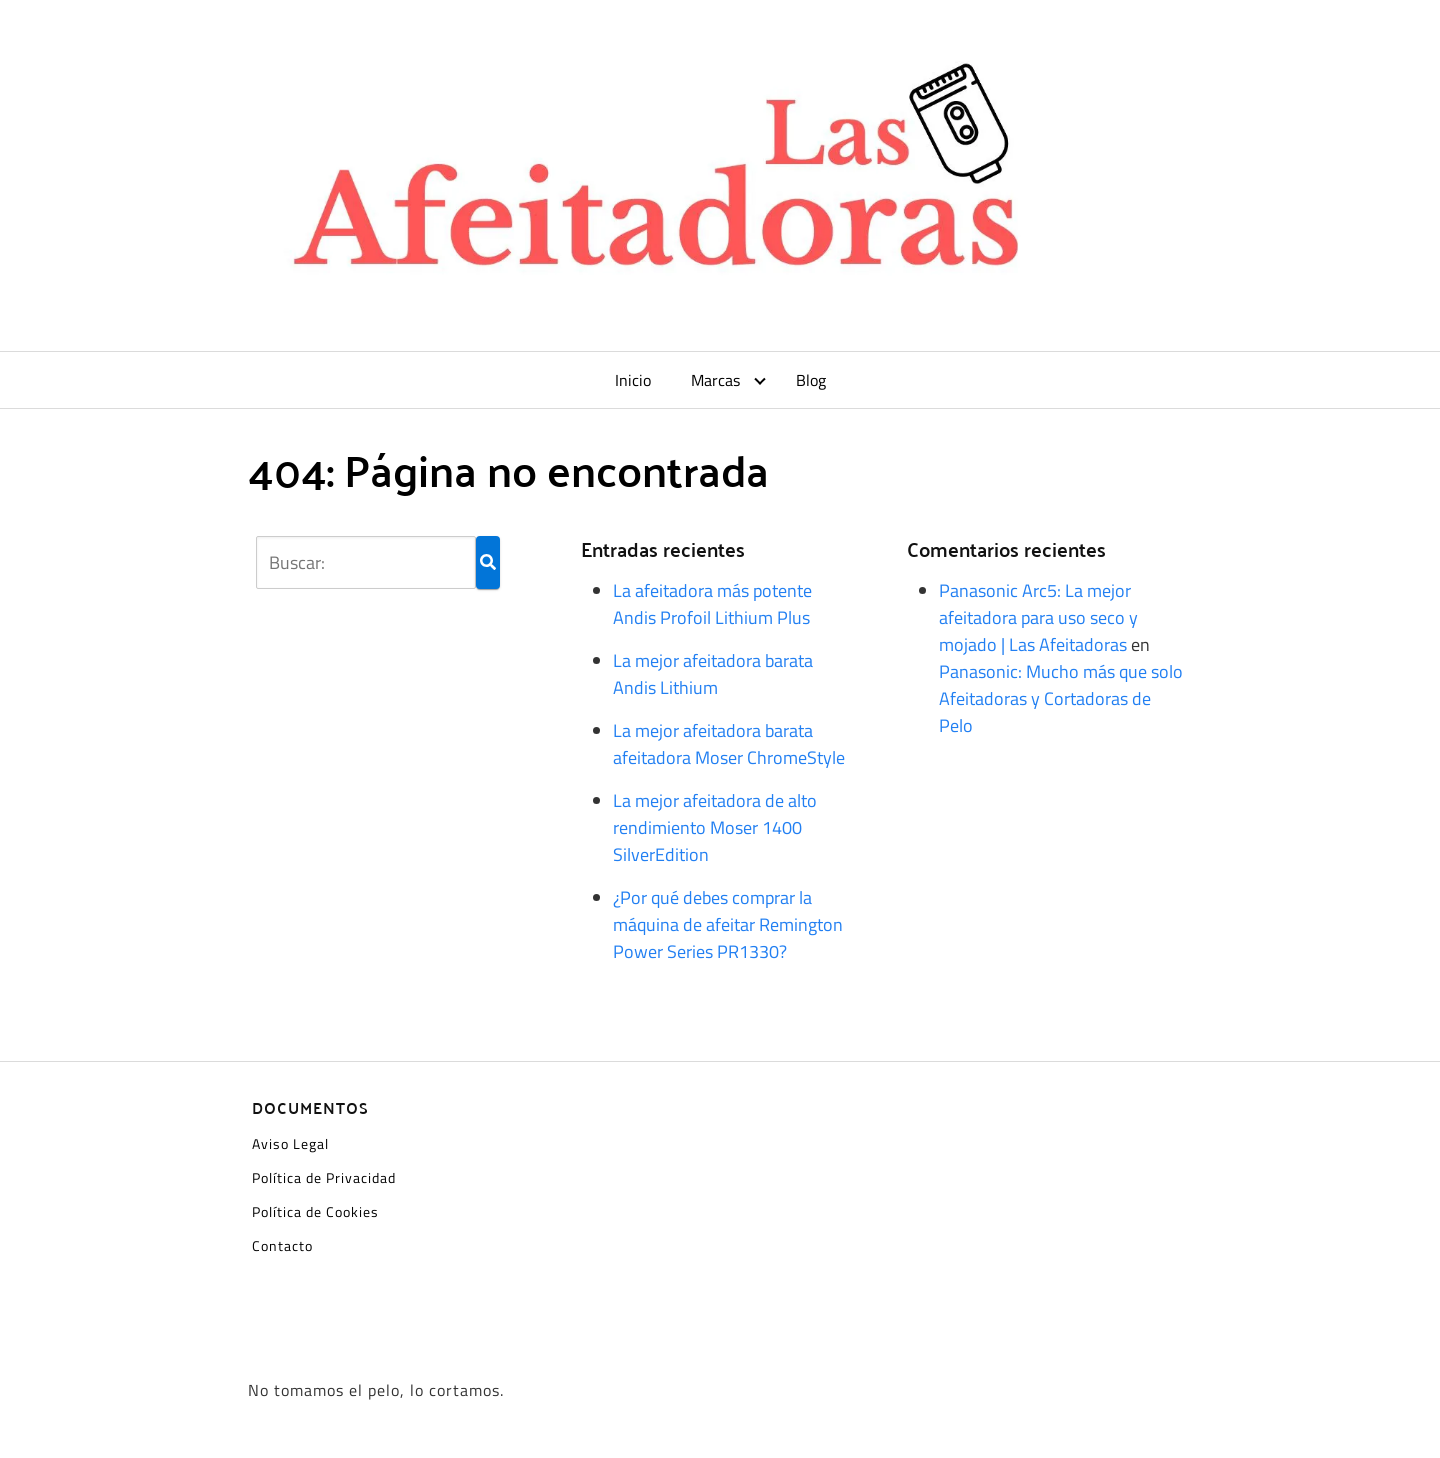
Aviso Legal (290, 1143)
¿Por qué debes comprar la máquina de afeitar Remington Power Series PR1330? (728, 924)
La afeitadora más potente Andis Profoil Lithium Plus (712, 604)
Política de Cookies (315, 1211)
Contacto (282, 1245)
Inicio (633, 380)
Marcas (715, 380)
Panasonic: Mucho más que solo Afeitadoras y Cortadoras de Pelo (1061, 698)
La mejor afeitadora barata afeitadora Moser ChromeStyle (729, 744)
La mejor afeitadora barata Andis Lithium (713, 674)
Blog (811, 380)
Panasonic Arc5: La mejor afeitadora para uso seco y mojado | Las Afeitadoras (1038, 617)
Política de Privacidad (324, 1177)
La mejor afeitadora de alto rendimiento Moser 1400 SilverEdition (715, 827)
